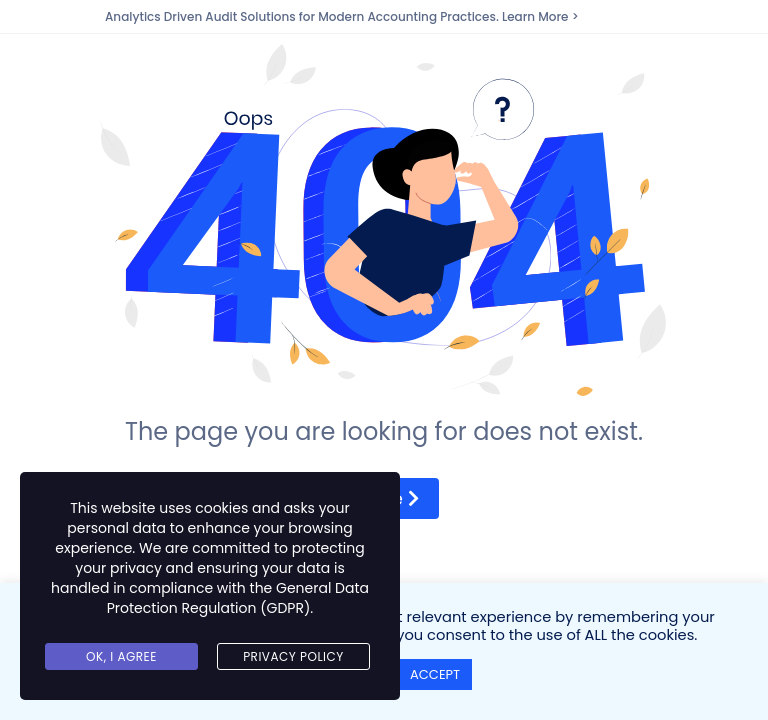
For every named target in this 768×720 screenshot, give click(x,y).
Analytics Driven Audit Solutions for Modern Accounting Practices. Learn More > (342, 16)
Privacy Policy (293, 656)
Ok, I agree (121, 656)
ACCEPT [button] (435, 674)
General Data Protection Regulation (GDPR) (238, 598)
